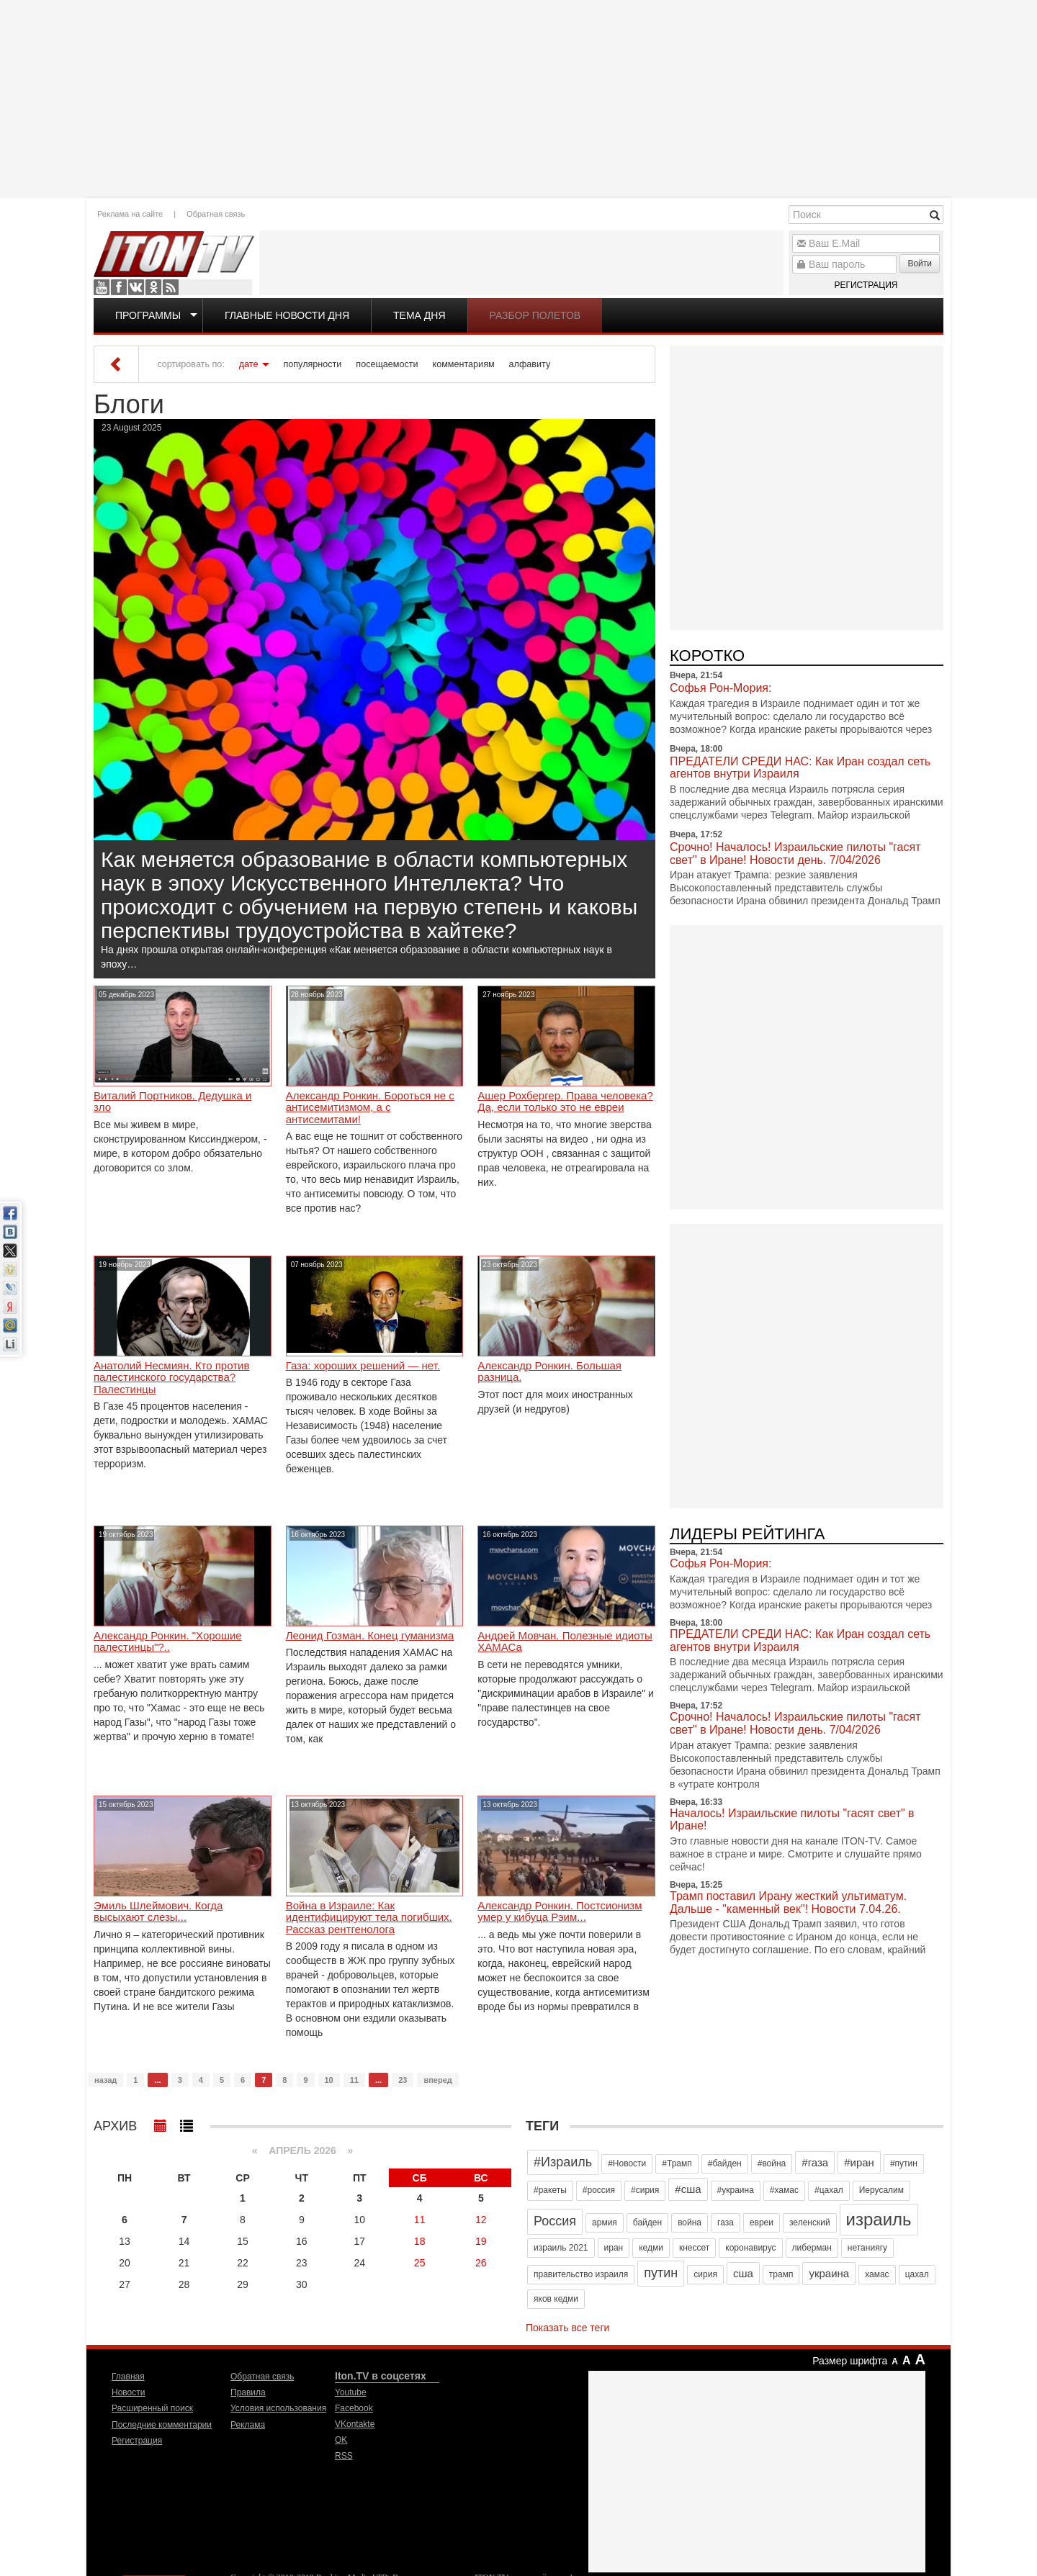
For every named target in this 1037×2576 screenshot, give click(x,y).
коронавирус (750, 2248)
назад (105, 2080)
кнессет (694, 2248)
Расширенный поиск (152, 2408)
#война (772, 2163)
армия (604, 2222)
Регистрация (865, 285)
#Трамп (676, 2163)
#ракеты (550, 2190)
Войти (919, 263)
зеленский (809, 2222)
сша (743, 2273)
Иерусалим (881, 2190)
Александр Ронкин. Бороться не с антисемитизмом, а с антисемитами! (370, 1107)
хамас (877, 2274)
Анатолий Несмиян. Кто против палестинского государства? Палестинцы (171, 1377)
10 (329, 2080)
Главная (128, 2377)
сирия (705, 2274)
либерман (812, 2248)
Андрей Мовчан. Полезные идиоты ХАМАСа (564, 1642)
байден (647, 2222)
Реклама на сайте (130, 214)
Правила (248, 2392)
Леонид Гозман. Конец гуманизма (370, 1635)
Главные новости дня (287, 315)
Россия (555, 2221)
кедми (651, 2248)
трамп (781, 2274)
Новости (128, 2392)
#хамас (784, 2190)
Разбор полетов (535, 315)
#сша (688, 2189)
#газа (815, 2162)
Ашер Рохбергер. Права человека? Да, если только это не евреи (564, 1102)
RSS (171, 287)
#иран (859, 2162)
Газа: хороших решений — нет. (363, 1366)
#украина (735, 2190)
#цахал (828, 2190)
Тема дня (419, 315)
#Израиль (563, 2162)
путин (661, 2273)
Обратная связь (216, 214)
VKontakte (136, 287)
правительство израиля (581, 2274)
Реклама (247, 2425)
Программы (148, 315)
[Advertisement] (518, 97)
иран (614, 2248)
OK (153, 287)
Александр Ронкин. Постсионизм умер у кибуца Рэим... (559, 1912)
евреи (761, 2222)
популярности (312, 364)
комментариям (464, 364)
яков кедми (556, 2299)
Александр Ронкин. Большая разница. (549, 1372)
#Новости (627, 2163)
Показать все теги (567, 2327)
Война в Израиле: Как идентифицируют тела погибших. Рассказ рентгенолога (369, 1917)
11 (354, 2080)
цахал (917, 2274)
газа (725, 2222)
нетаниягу (867, 2248)
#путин (903, 2163)
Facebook (119, 287)
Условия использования (278, 2408)
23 (402, 2080)
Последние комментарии (162, 2425)
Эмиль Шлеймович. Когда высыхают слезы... (158, 1912)
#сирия (645, 2190)
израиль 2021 (561, 2248)
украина (829, 2273)
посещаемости (387, 364)
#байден (725, 2163)
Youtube (101, 287)
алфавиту (530, 364)
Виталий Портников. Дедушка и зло (172, 1102)
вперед (437, 2080)
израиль (879, 2219)
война (689, 2222)
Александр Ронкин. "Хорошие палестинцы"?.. (168, 1642)
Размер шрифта (849, 2360)
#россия (599, 2190)
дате (249, 364)
